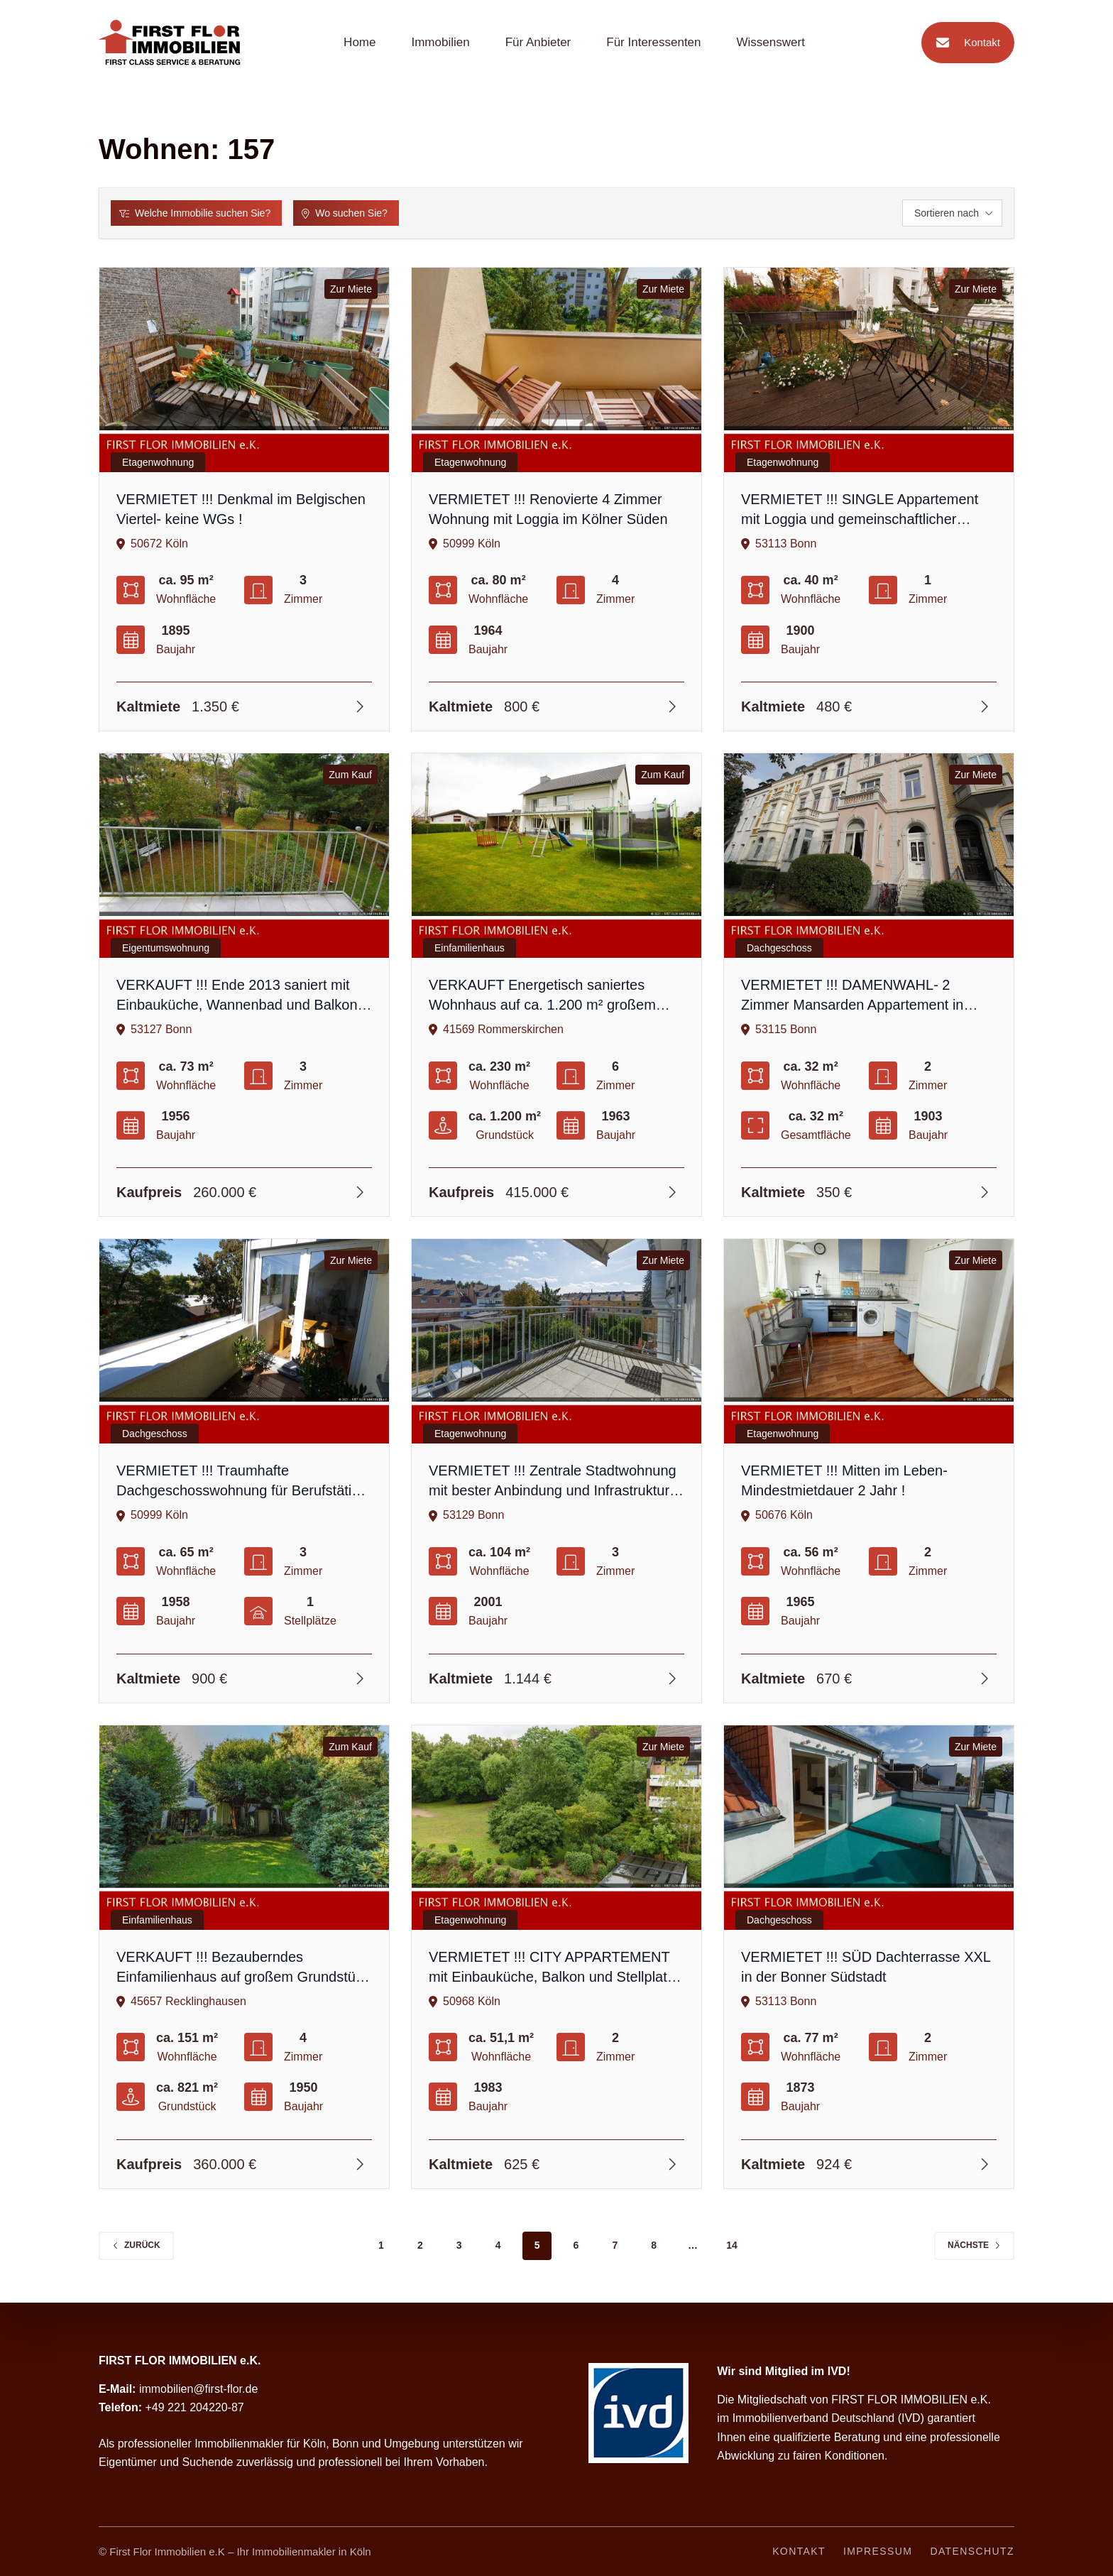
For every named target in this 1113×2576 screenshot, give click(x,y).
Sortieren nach (953, 213)
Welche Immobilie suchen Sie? (194, 213)
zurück (136, 2245)
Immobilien (440, 42)
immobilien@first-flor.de (198, 2389)
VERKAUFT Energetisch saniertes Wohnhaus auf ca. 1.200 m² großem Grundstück (542, 1004)
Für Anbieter (538, 42)
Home (359, 42)
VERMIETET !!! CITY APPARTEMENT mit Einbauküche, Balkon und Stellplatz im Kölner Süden (551, 1976)
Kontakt (964, 42)
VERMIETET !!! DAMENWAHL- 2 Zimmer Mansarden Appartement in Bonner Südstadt (852, 1004)
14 (732, 2245)
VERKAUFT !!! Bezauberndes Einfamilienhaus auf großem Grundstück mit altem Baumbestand (243, 1976)
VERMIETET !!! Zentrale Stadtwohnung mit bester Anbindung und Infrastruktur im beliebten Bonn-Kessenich (552, 1490)
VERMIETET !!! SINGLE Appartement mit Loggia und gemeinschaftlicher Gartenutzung (859, 519)
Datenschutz (972, 2551)
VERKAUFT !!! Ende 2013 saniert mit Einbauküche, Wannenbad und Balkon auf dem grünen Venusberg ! (237, 1004)
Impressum (877, 2551)
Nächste (974, 2245)
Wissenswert (771, 42)
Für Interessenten (653, 42)
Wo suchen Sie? (345, 213)
